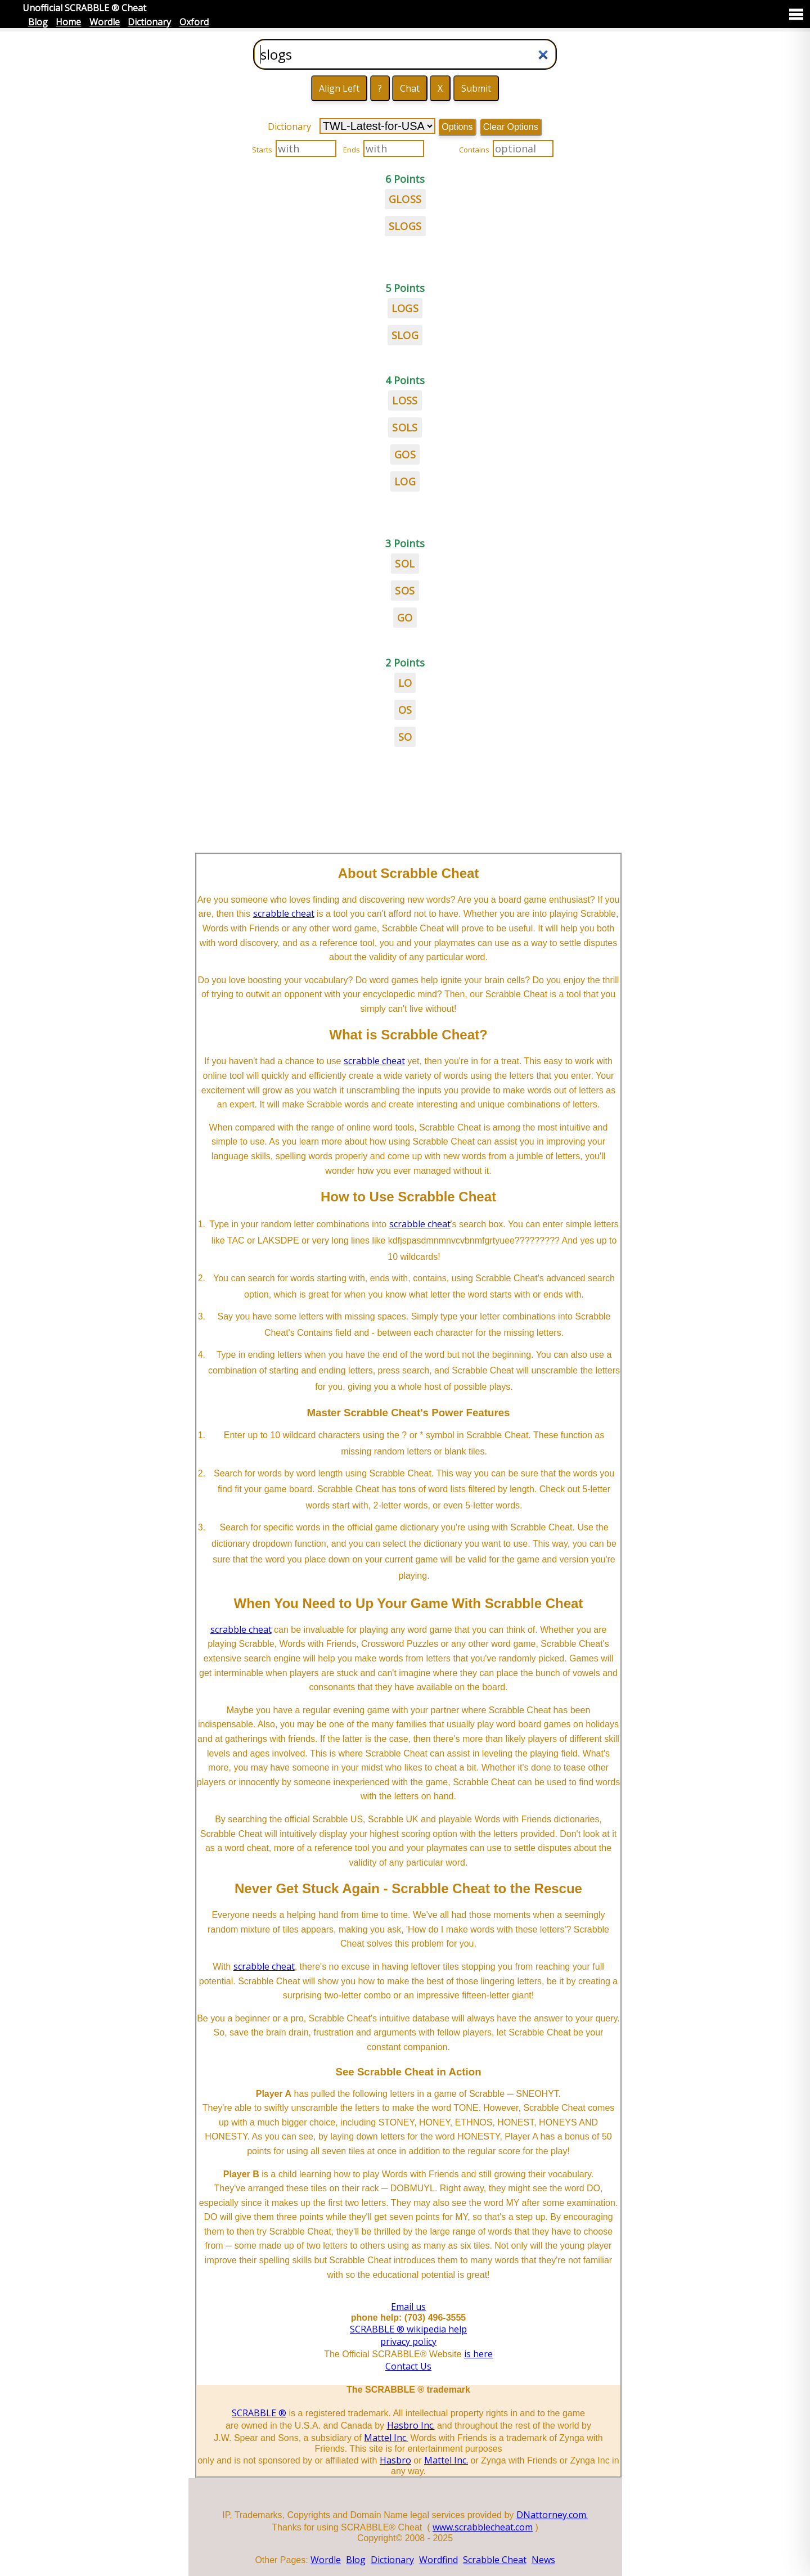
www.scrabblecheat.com (483, 2527)
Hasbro (395, 2460)
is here (478, 2354)
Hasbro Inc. (411, 2425)
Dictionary (149, 22)
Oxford (194, 22)
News (543, 2560)
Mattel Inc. (386, 2437)
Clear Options (510, 127)
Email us (408, 2306)
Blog (38, 22)
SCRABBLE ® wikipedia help (408, 2329)
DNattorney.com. (552, 2515)
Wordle (104, 22)
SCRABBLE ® (259, 2413)
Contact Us (408, 2366)
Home (68, 22)
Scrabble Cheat (494, 2560)
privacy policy (408, 2341)
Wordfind (438, 2560)
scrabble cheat (283, 913)
